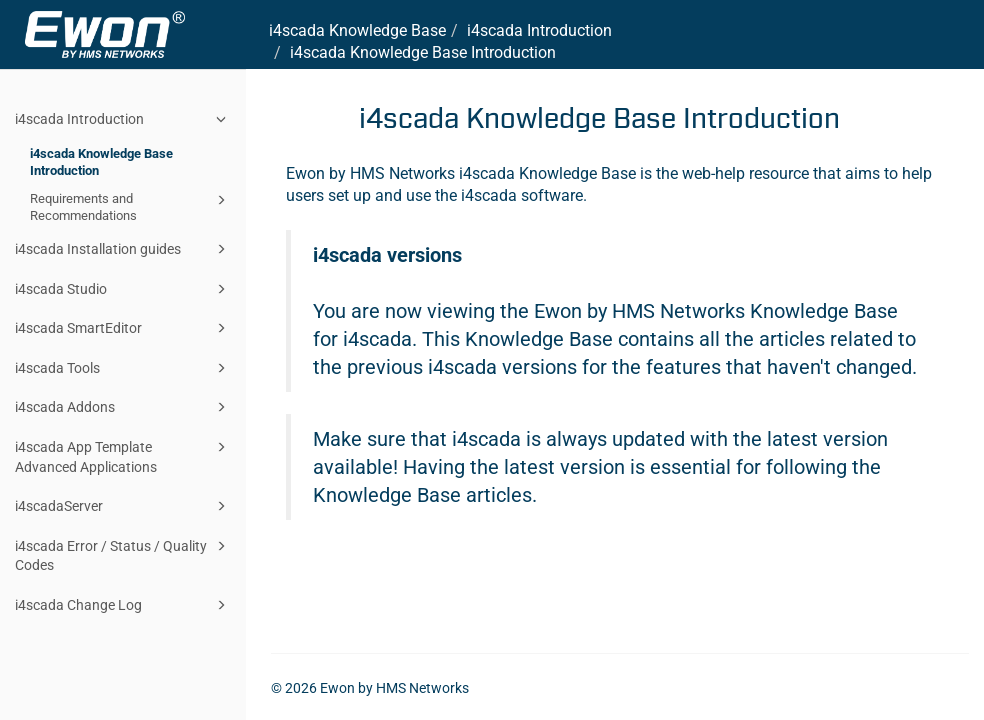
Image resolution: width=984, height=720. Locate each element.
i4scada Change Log (123, 605)
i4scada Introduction (123, 119)
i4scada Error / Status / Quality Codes (123, 554)
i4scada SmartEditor (123, 328)
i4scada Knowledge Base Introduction (101, 162)
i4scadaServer (123, 506)
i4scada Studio (123, 289)
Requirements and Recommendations (131, 206)
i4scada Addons (123, 407)
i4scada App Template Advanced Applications (123, 455)
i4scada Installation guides (123, 249)
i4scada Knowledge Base (357, 30)
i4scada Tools (123, 368)
